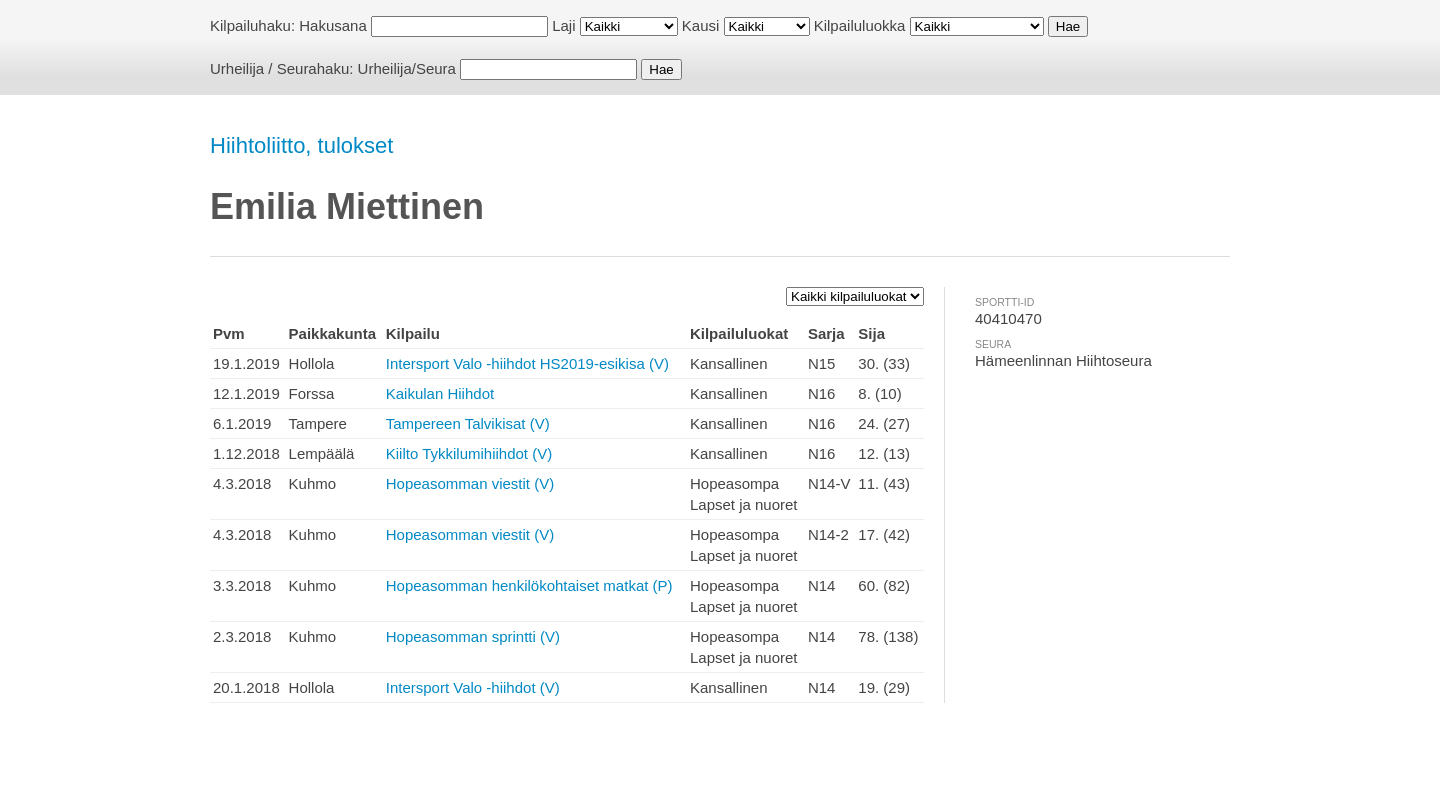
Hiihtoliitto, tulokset (301, 145)
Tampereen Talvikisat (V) (468, 423)
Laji (563, 25)
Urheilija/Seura (407, 68)
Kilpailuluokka (860, 25)
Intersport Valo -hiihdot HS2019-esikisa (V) (527, 363)
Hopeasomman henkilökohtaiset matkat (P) (529, 585)
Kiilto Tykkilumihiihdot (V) (469, 453)
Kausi (701, 25)
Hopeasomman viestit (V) (470, 483)
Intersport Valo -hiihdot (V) (473, 687)
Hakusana (333, 25)
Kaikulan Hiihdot (440, 393)
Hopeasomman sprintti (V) (473, 636)
